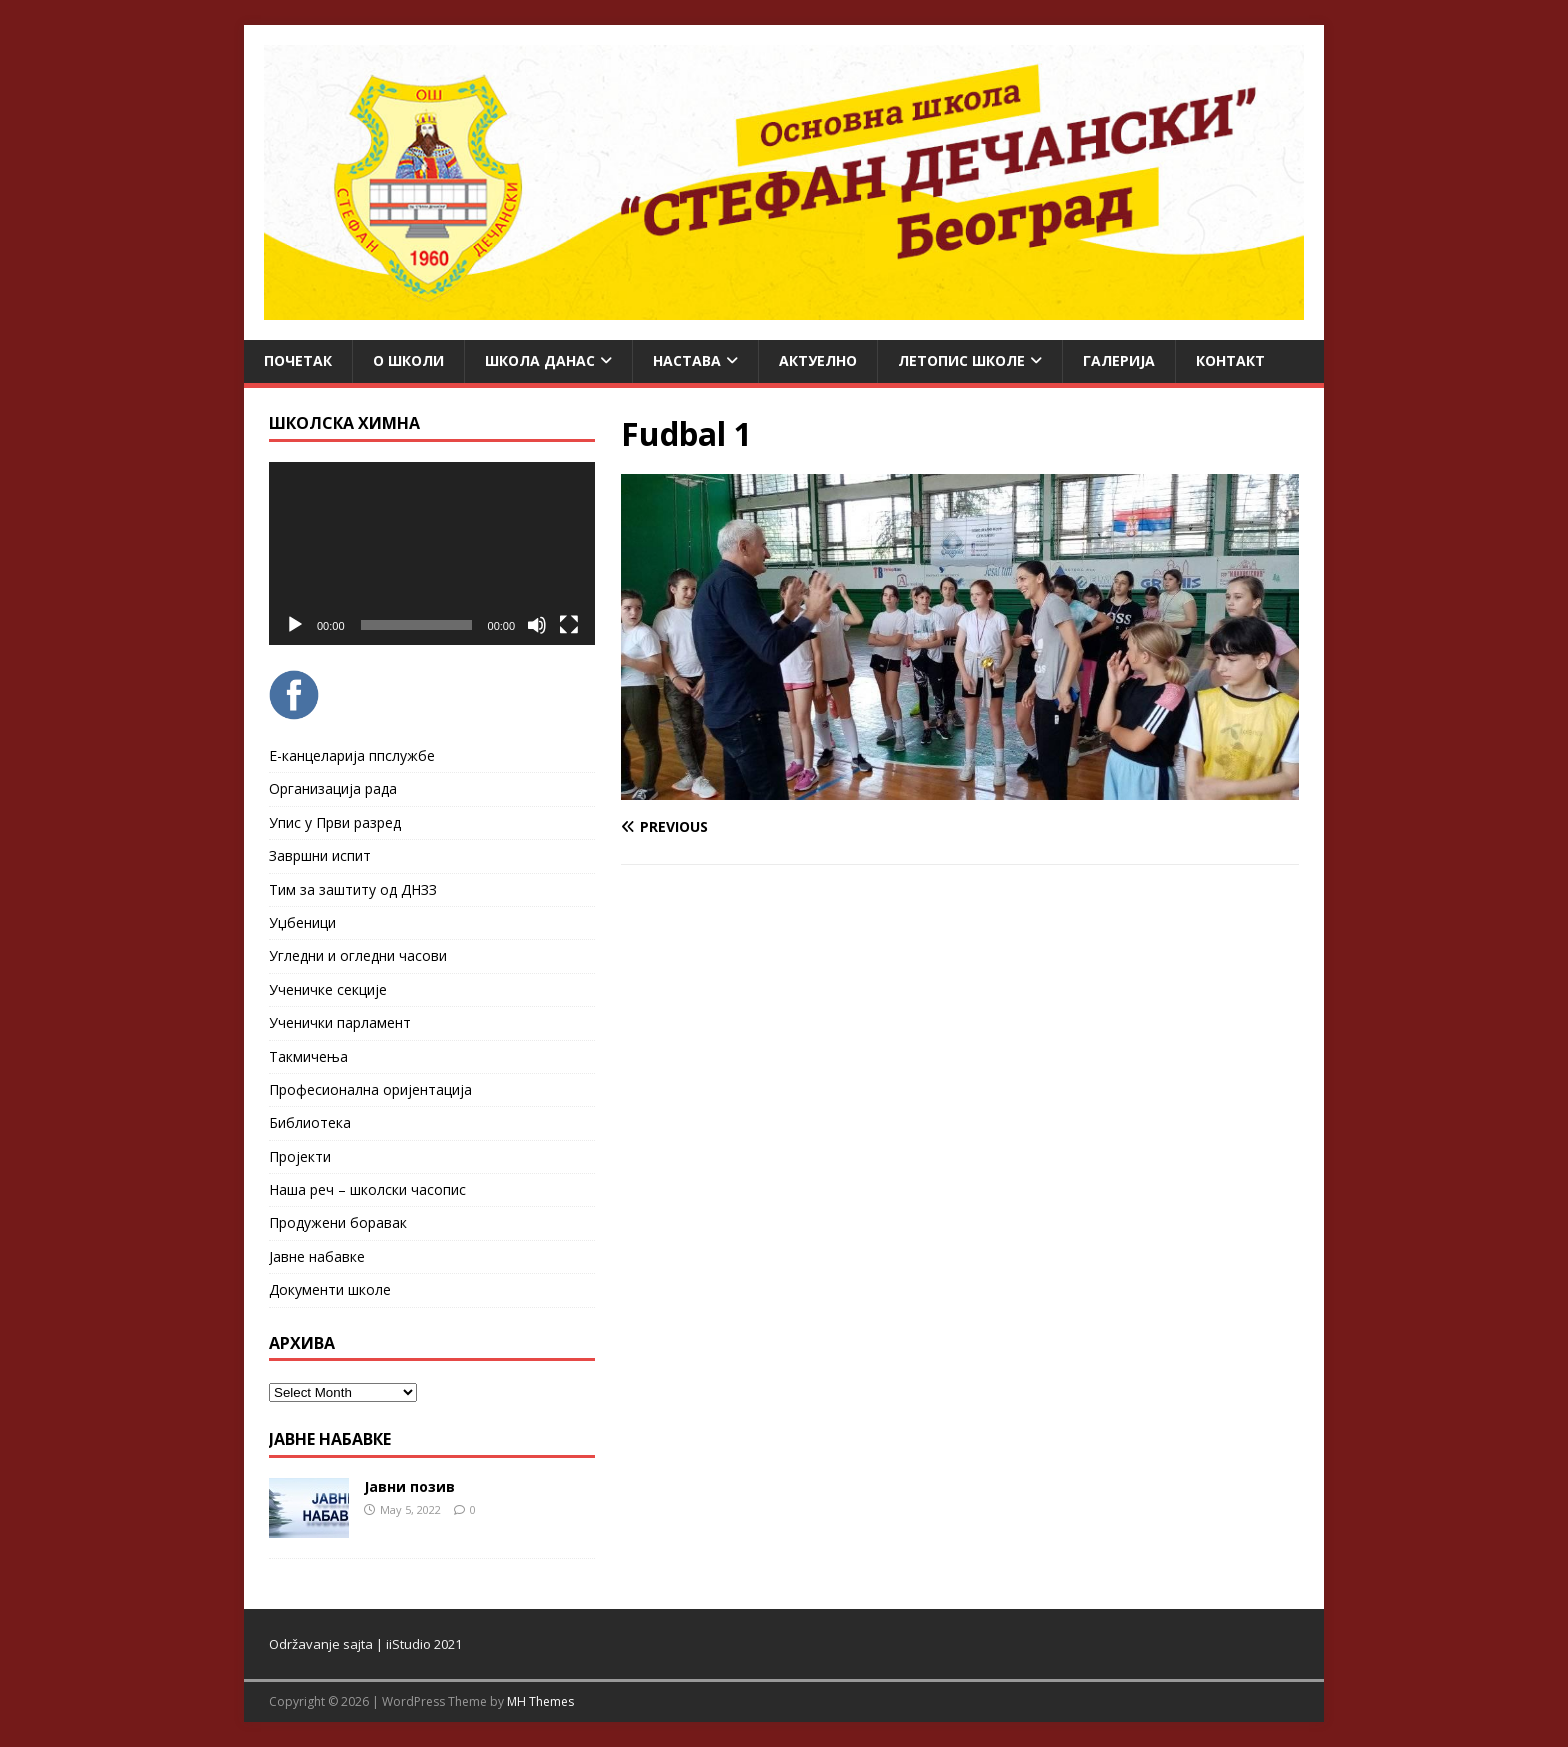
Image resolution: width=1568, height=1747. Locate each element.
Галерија (1119, 360)
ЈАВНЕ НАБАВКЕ (330, 1439)
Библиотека (310, 1122)
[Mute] (537, 625)
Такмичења (308, 1056)
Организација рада (333, 788)
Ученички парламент (340, 1022)
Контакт (1230, 360)
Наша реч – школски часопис (367, 1189)
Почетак (298, 360)
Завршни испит (320, 855)
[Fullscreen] (569, 625)
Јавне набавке (317, 1256)
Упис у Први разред (335, 822)
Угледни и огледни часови (358, 955)
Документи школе (330, 1289)
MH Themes (540, 1701)
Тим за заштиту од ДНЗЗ (353, 889)
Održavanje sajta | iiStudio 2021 (365, 1644)
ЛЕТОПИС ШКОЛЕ (961, 360)
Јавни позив (409, 1486)
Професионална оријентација (370, 1089)
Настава (687, 360)
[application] (432, 553)
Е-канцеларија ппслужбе (352, 755)
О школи (408, 360)
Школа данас (540, 360)
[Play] (295, 625)
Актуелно (818, 360)
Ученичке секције (328, 989)
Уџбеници (302, 922)
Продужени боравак (338, 1222)
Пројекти (300, 1156)
